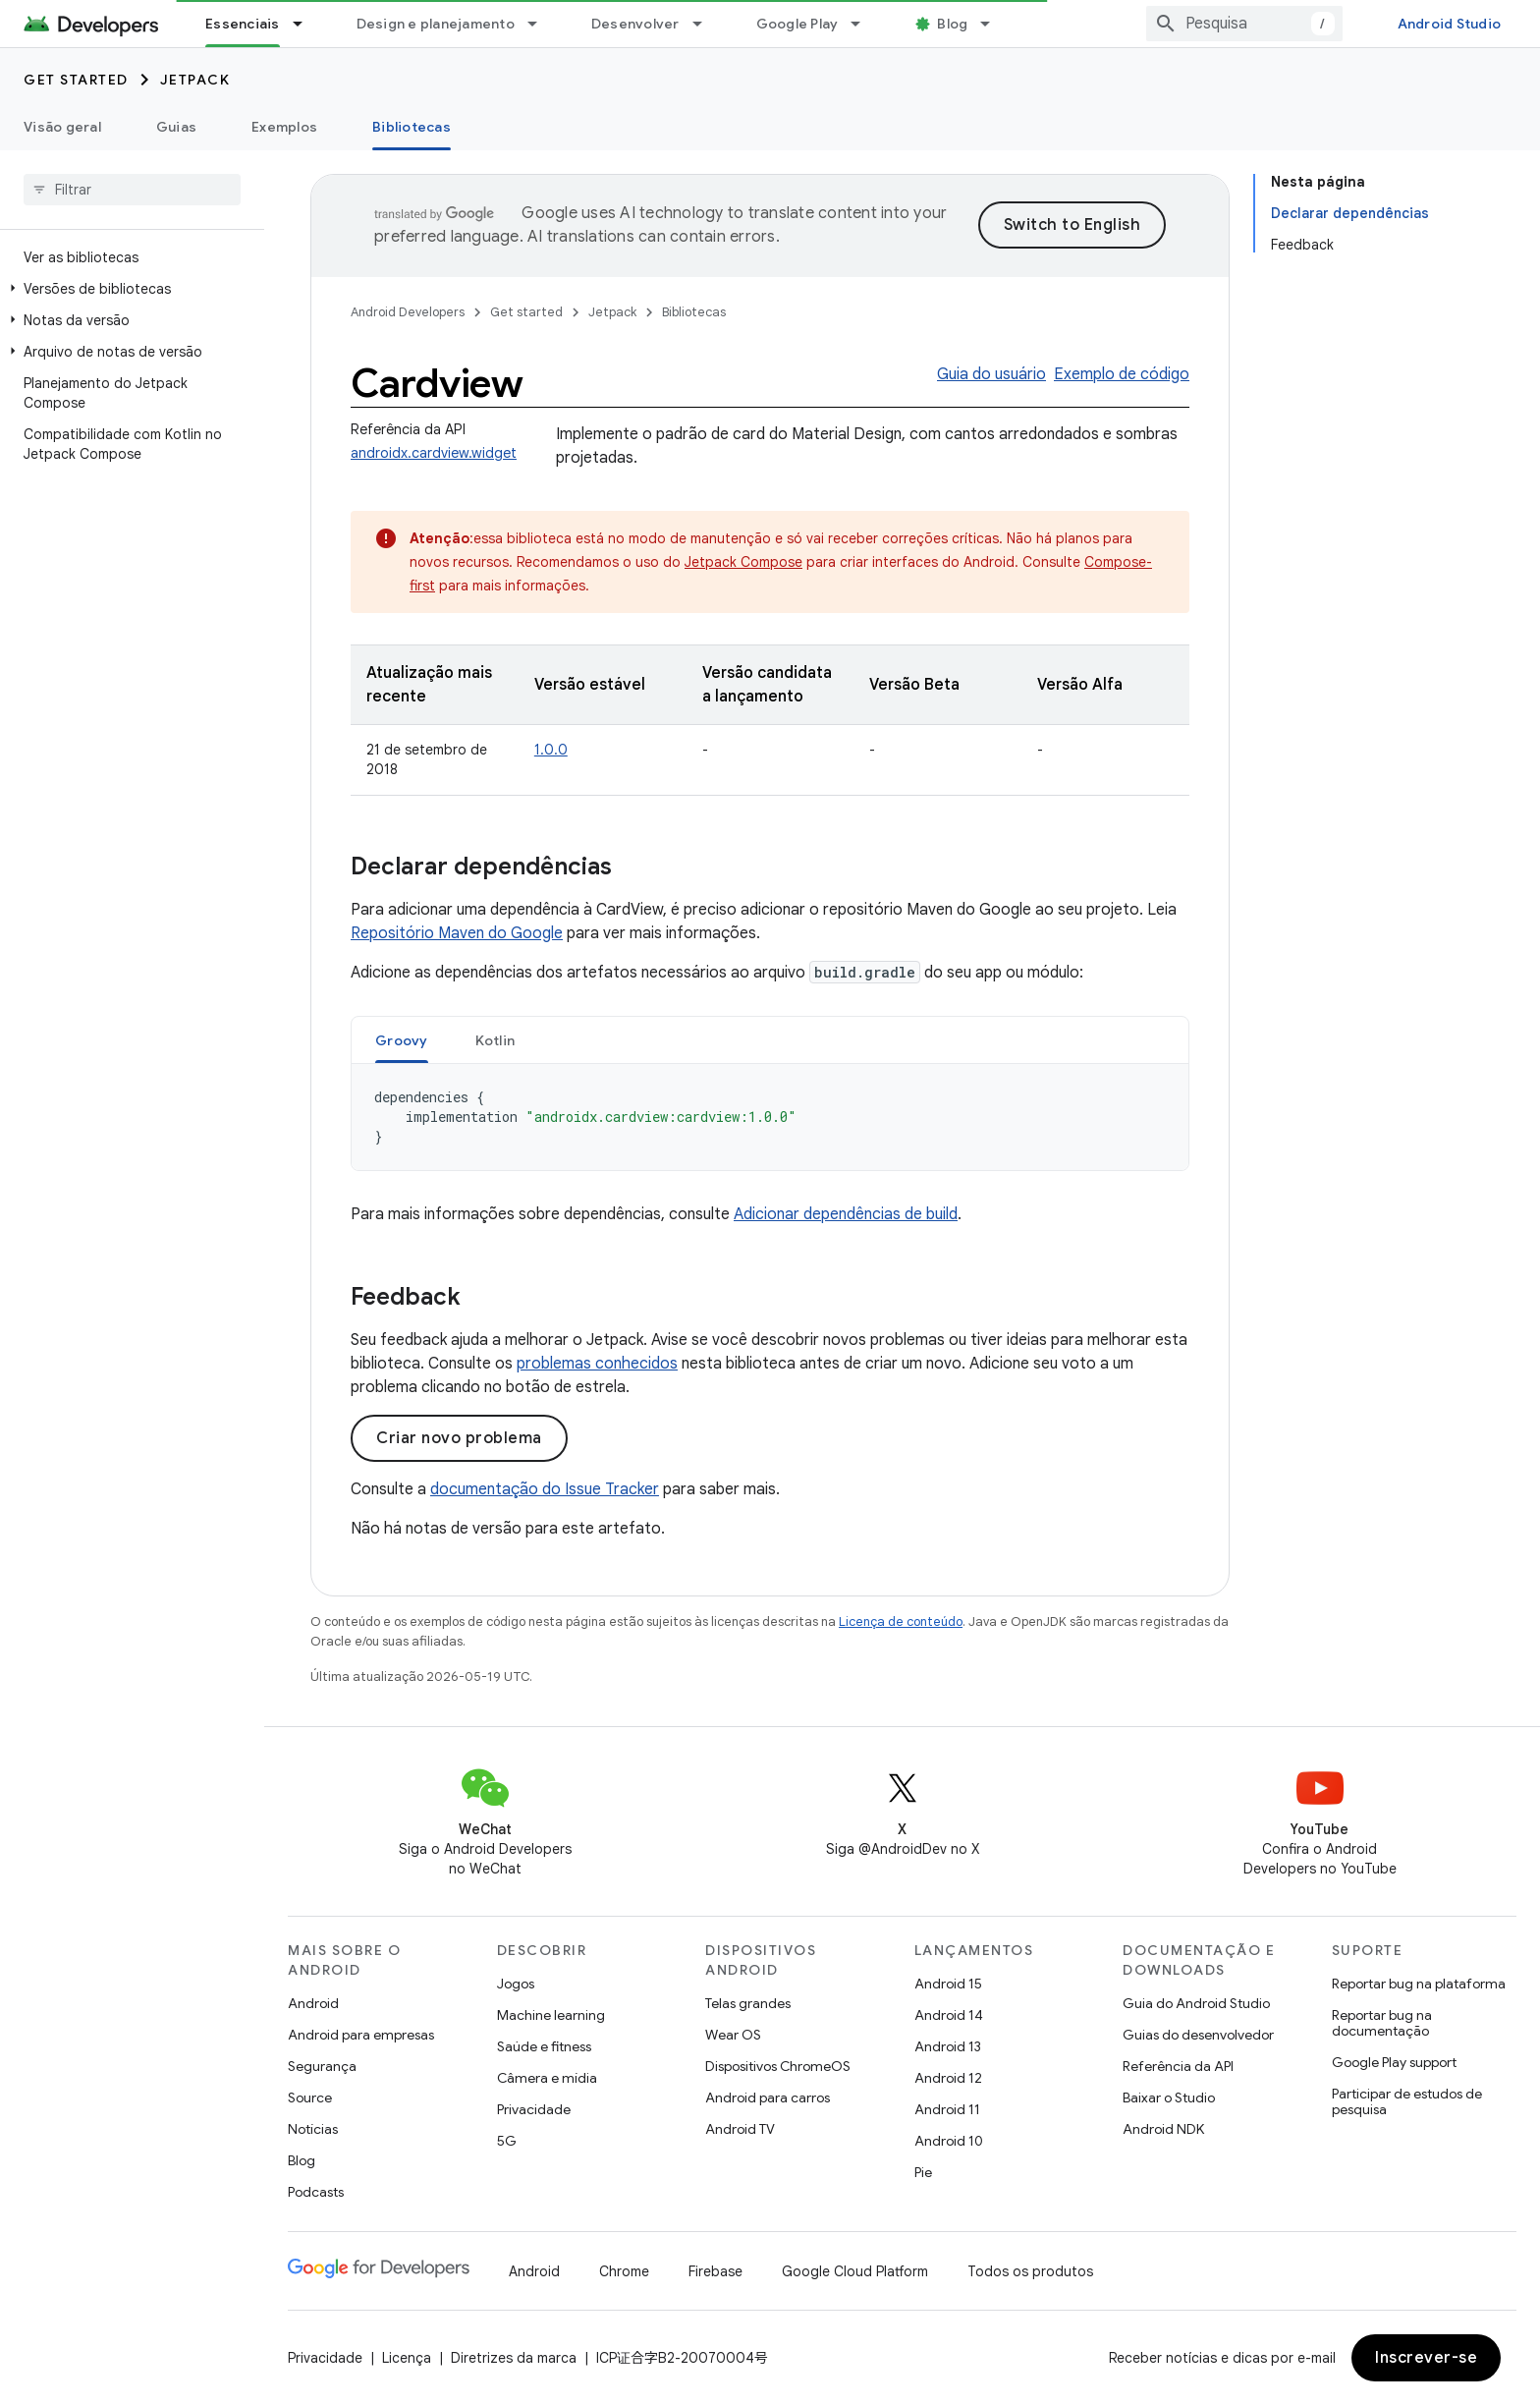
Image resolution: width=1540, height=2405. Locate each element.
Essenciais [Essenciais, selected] (242, 23)
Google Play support (1394, 2062)
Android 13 (947, 2046)
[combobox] (1244, 23)
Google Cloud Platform (855, 2271)
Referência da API (1178, 2066)
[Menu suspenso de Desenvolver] (706, 23)
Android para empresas (361, 2034)
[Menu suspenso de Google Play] (864, 23)
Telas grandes (748, 2003)
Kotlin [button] (495, 1040)
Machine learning (551, 2015)
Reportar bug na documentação (1382, 2023)
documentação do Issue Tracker (544, 1489)
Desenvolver (635, 23)
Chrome (624, 2271)
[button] (128, 289)
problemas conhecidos (597, 1363)
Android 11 (947, 2109)
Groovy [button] (401, 1040)
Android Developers (408, 312)
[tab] (402, 1040)
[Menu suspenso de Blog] (993, 23)
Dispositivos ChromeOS (778, 2066)
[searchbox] (132, 189)
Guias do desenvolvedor (1198, 2034)
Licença (406, 2358)
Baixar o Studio (1169, 2097)
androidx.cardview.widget (434, 453)
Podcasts (316, 2192)
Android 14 (948, 2015)
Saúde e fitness (544, 2046)
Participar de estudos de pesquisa (1407, 2101)
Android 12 (948, 2078)
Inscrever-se (1426, 2358)
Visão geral (62, 127)
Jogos (515, 1983)
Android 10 (948, 2141)
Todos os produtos (1030, 2271)
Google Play (797, 23)
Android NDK (1163, 2129)
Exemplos (284, 127)
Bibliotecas (694, 312)
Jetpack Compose (743, 562)
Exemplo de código (1121, 374)
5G (507, 2141)
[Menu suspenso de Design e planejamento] (541, 23)
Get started (76, 79)
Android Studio (1450, 23)
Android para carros (767, 2097)
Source (310, 2097)
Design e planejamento (436, 23)
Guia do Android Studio (1196, 2003)
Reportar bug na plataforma (1419, 1983)
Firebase (715, 2271)
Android (313, 2003)
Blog (952, 23)
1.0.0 (551, 749)
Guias (176, 127)
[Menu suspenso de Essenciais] (306, 23)
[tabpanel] (770, 1117)
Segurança (322, 2066)
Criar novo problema (459, 1438)
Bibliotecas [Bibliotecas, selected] (411, 127)
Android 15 (948, 1983)
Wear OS (733, 2034)
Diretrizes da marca (514, 2358)
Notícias (313, 2129)
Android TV (740, 2129)
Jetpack (195, 79)
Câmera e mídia (547, 2078)
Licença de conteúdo (900, 1621)
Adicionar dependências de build (846, 1214)
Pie (923, 2172)
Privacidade (534, 2109)
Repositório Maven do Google (457, 933)
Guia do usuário (991, 374)
